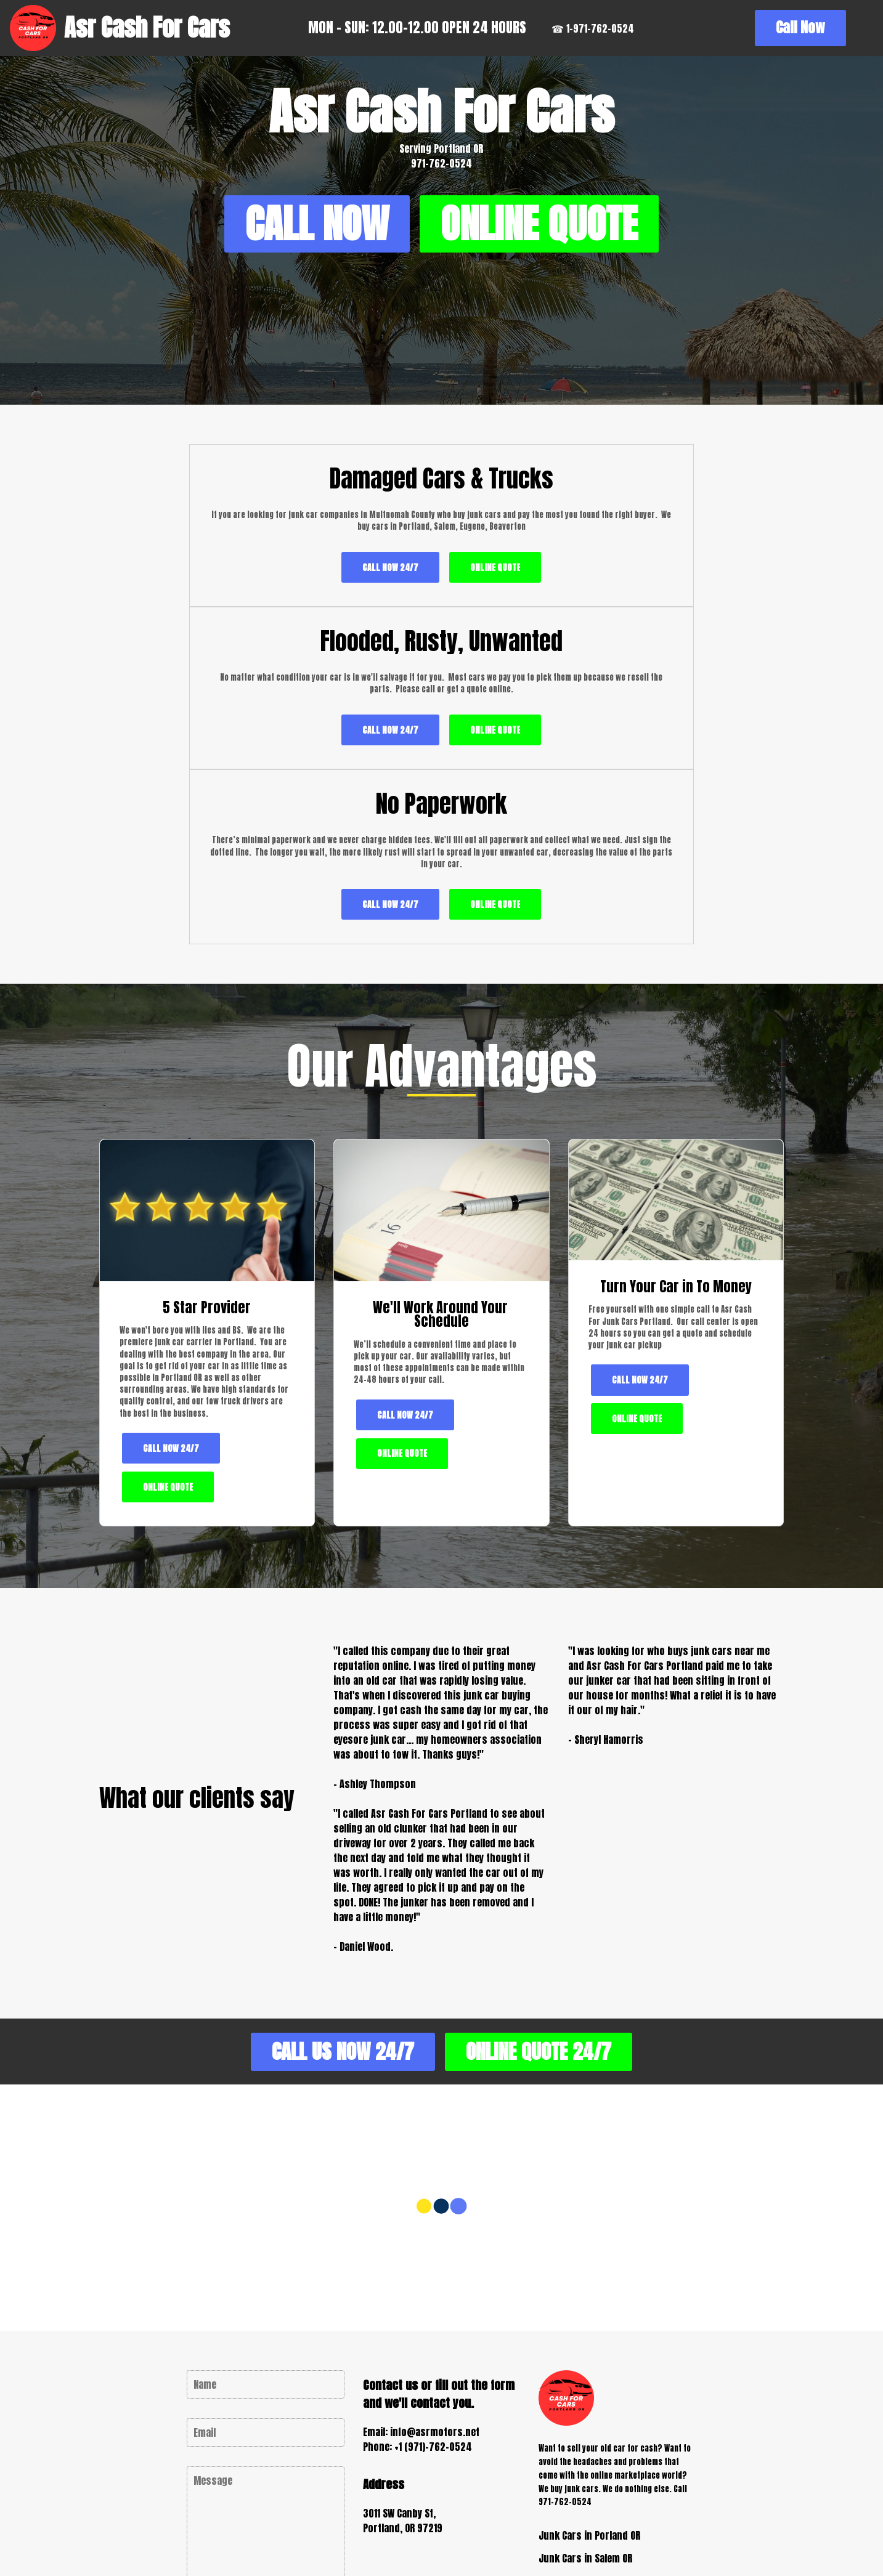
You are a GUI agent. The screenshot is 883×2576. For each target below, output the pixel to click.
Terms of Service (611, 2531)
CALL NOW (441, 229)
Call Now (819, 27)
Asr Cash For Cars (147, 28)
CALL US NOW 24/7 (331, 1889)
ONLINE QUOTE (441, 305)
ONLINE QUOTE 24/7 (550, 1889)
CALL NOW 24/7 (206, 704)
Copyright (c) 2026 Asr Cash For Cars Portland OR (354, 2531)
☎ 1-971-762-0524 (601, 28)
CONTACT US (266, 2447)
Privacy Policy (522, 2531)
